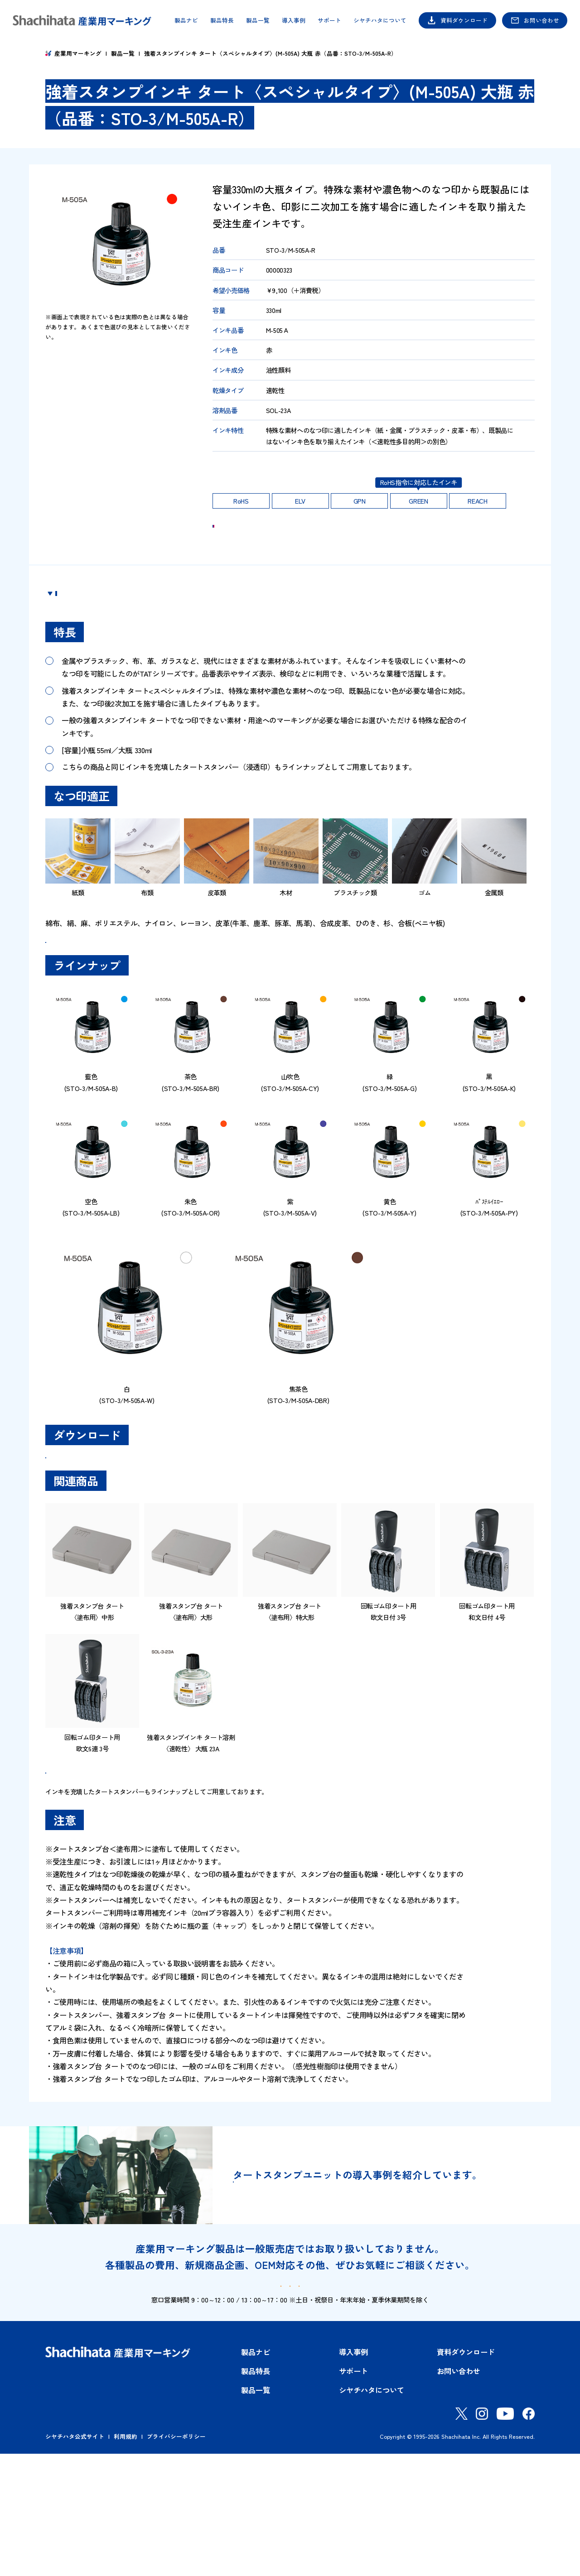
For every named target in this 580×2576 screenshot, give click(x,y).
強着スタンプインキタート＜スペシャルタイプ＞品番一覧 (142, 980)
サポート (329, 21)
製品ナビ (186, 21)
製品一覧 (258, 21)
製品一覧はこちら (90, 1858)
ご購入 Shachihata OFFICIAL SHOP (391, 537)
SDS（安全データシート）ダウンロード (117, 1519)
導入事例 (293, 21)
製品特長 (222, 21)
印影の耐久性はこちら (248, 470)
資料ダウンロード (464, 20)
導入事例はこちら (297, 2287)
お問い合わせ (541, 20)
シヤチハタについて (379, 21)
